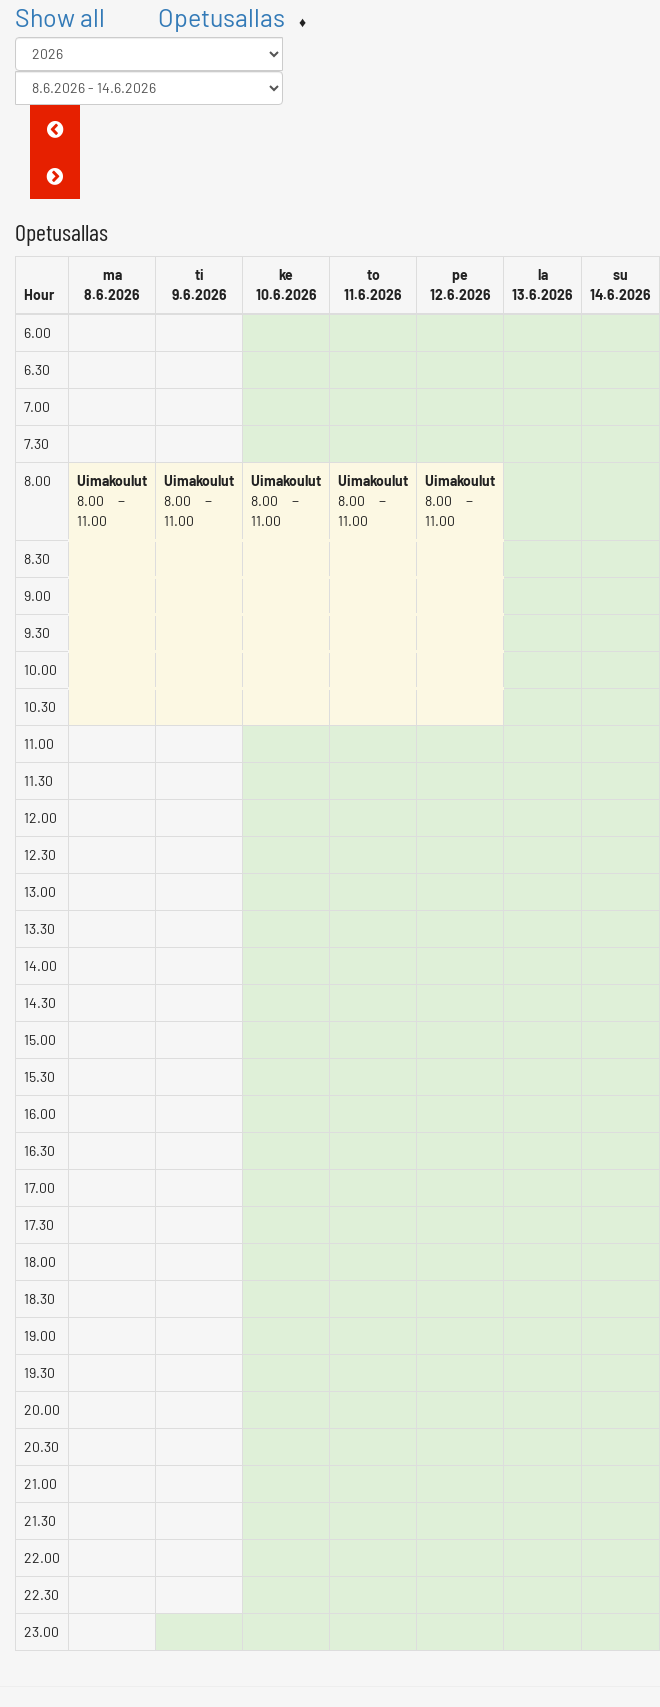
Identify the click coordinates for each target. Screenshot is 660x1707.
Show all (60, 17)
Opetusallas (221, 17)
